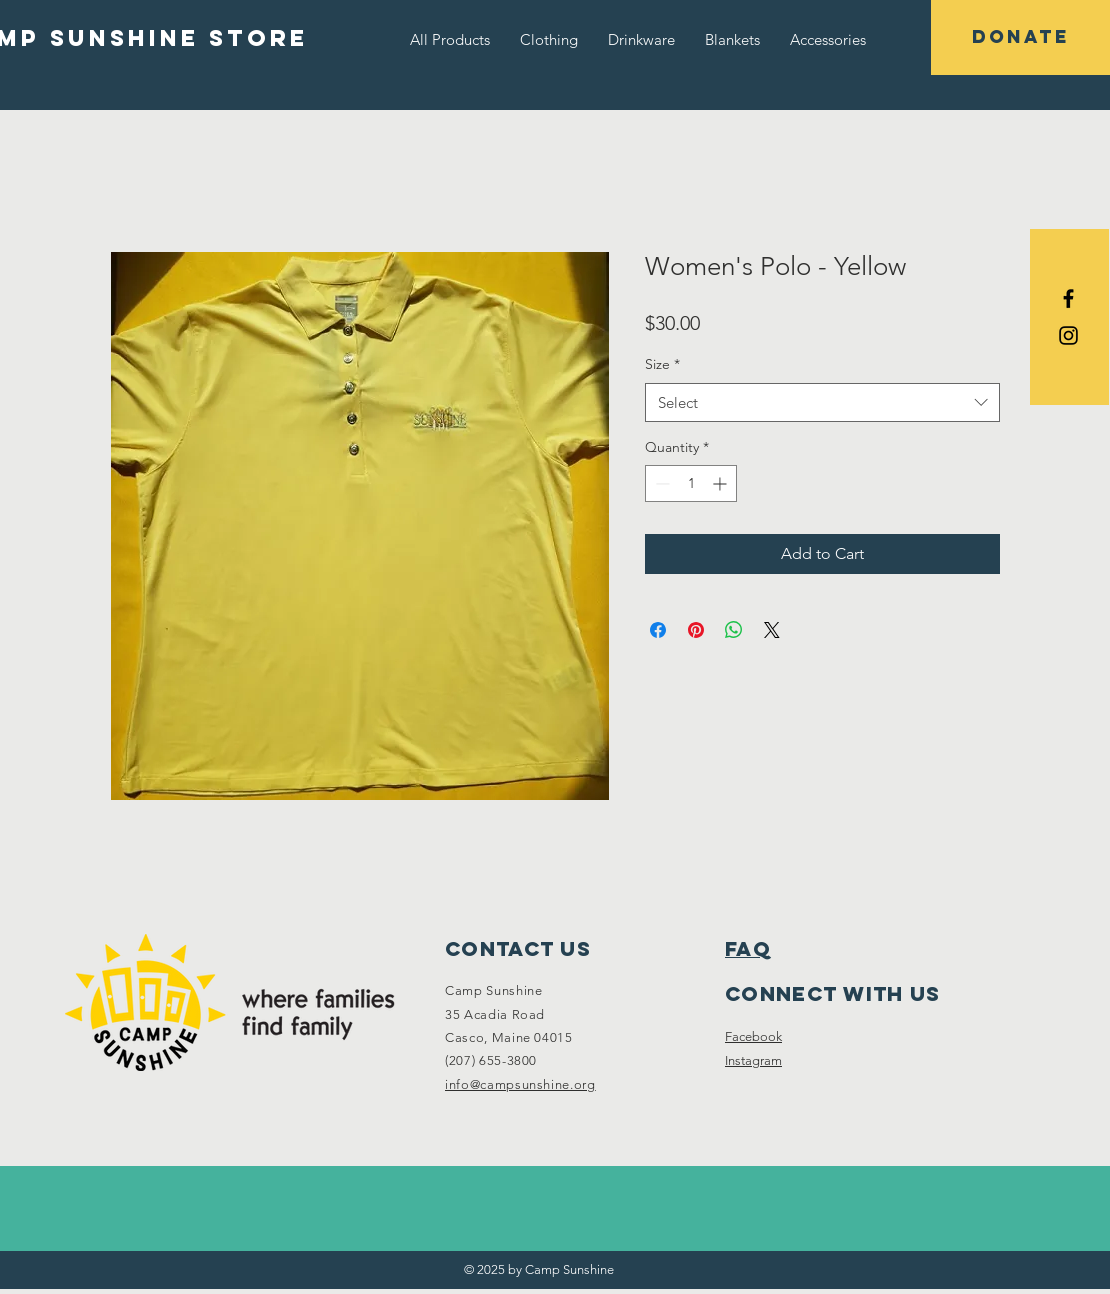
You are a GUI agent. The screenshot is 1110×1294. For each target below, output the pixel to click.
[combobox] (822, 402)
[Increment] (721, 483)
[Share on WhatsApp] (734, 630)
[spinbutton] (691, 483)
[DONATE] (1020, 37)
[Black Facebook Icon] (1068, 298)
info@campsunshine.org (520, 1084)
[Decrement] (660, 483)
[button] (549, 39)
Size (662, 364)
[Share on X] (772, 630)
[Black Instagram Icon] (1068, 335)
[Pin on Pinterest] (696, 630)
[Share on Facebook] (658, 630)
